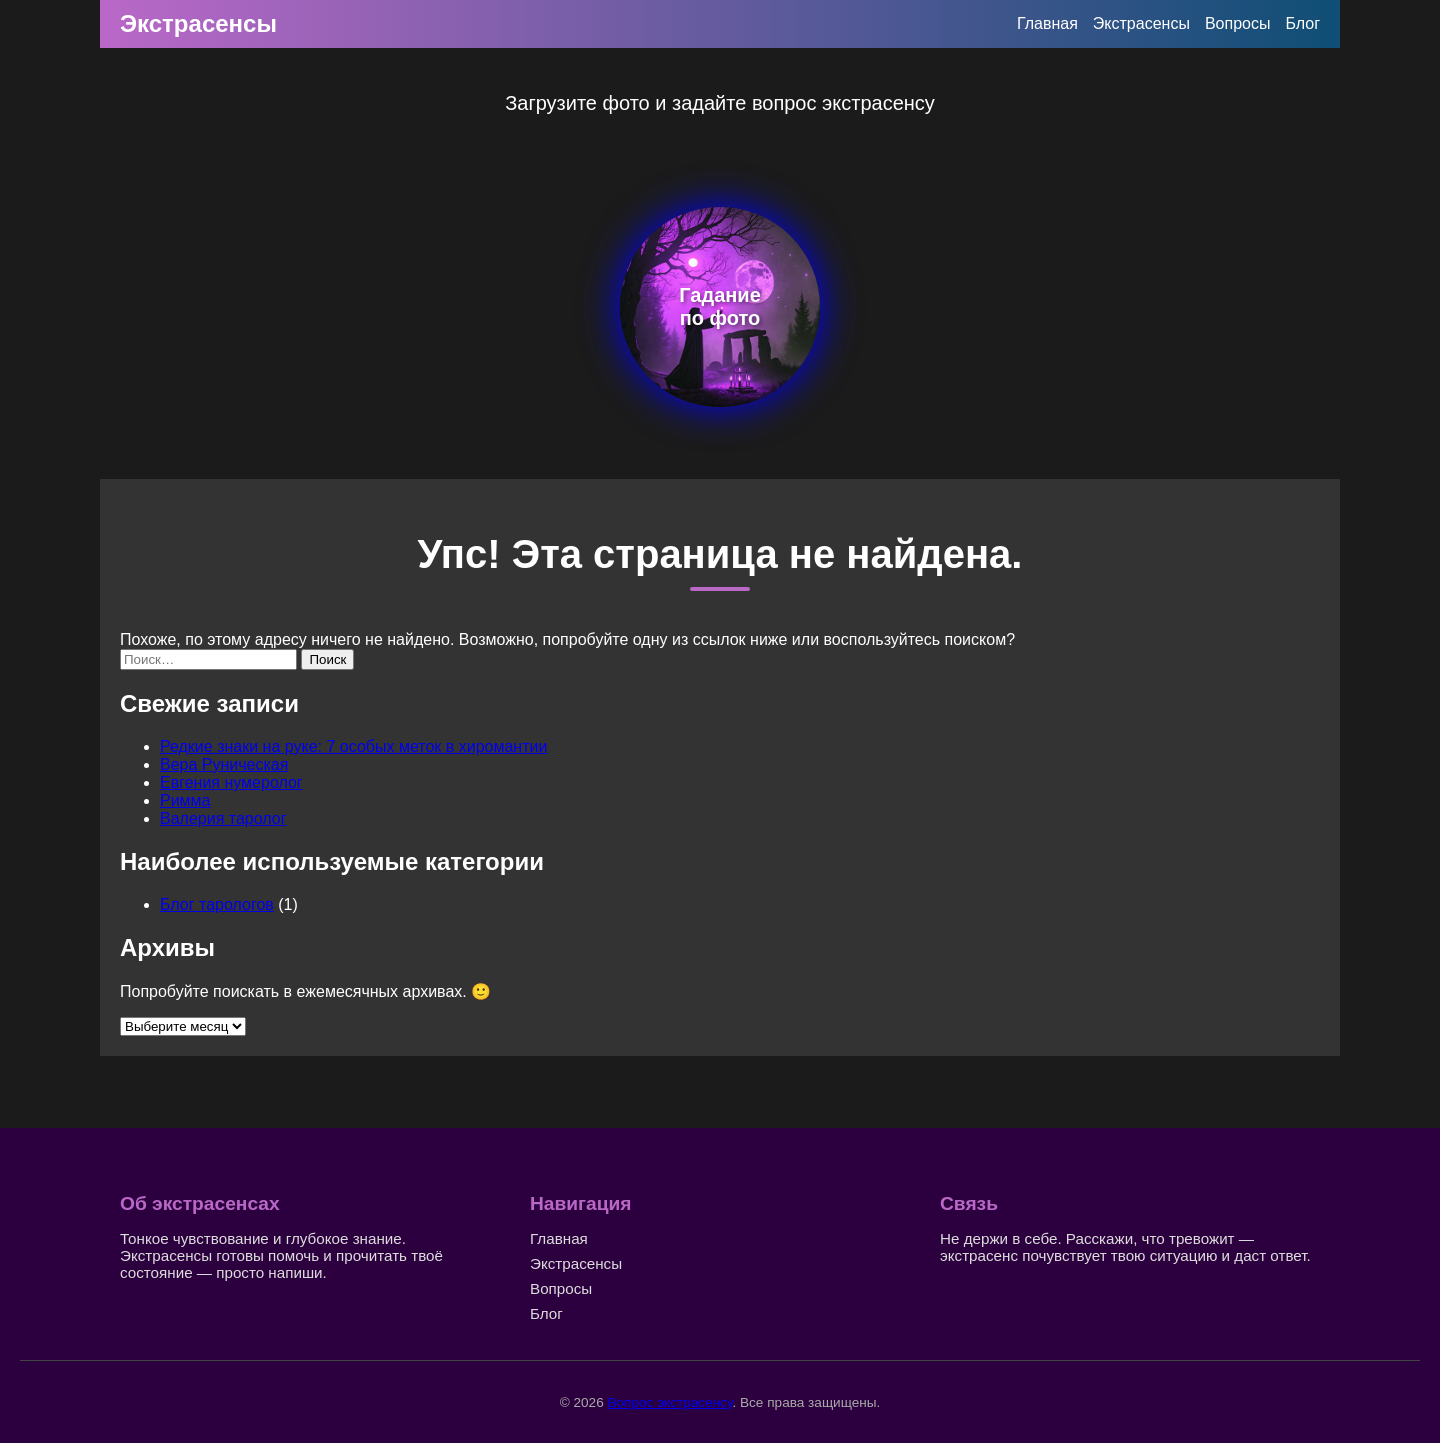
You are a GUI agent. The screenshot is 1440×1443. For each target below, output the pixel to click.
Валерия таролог (223, 818)
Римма (185, 800)
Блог (1302, 23)
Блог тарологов (217, 904)
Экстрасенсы (198, 23)
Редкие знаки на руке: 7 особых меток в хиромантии (353, 746)
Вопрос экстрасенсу (669, 1402)
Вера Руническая (224, 764)
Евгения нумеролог (231, 782)
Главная (1047, 23)
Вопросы (1238, 23)
